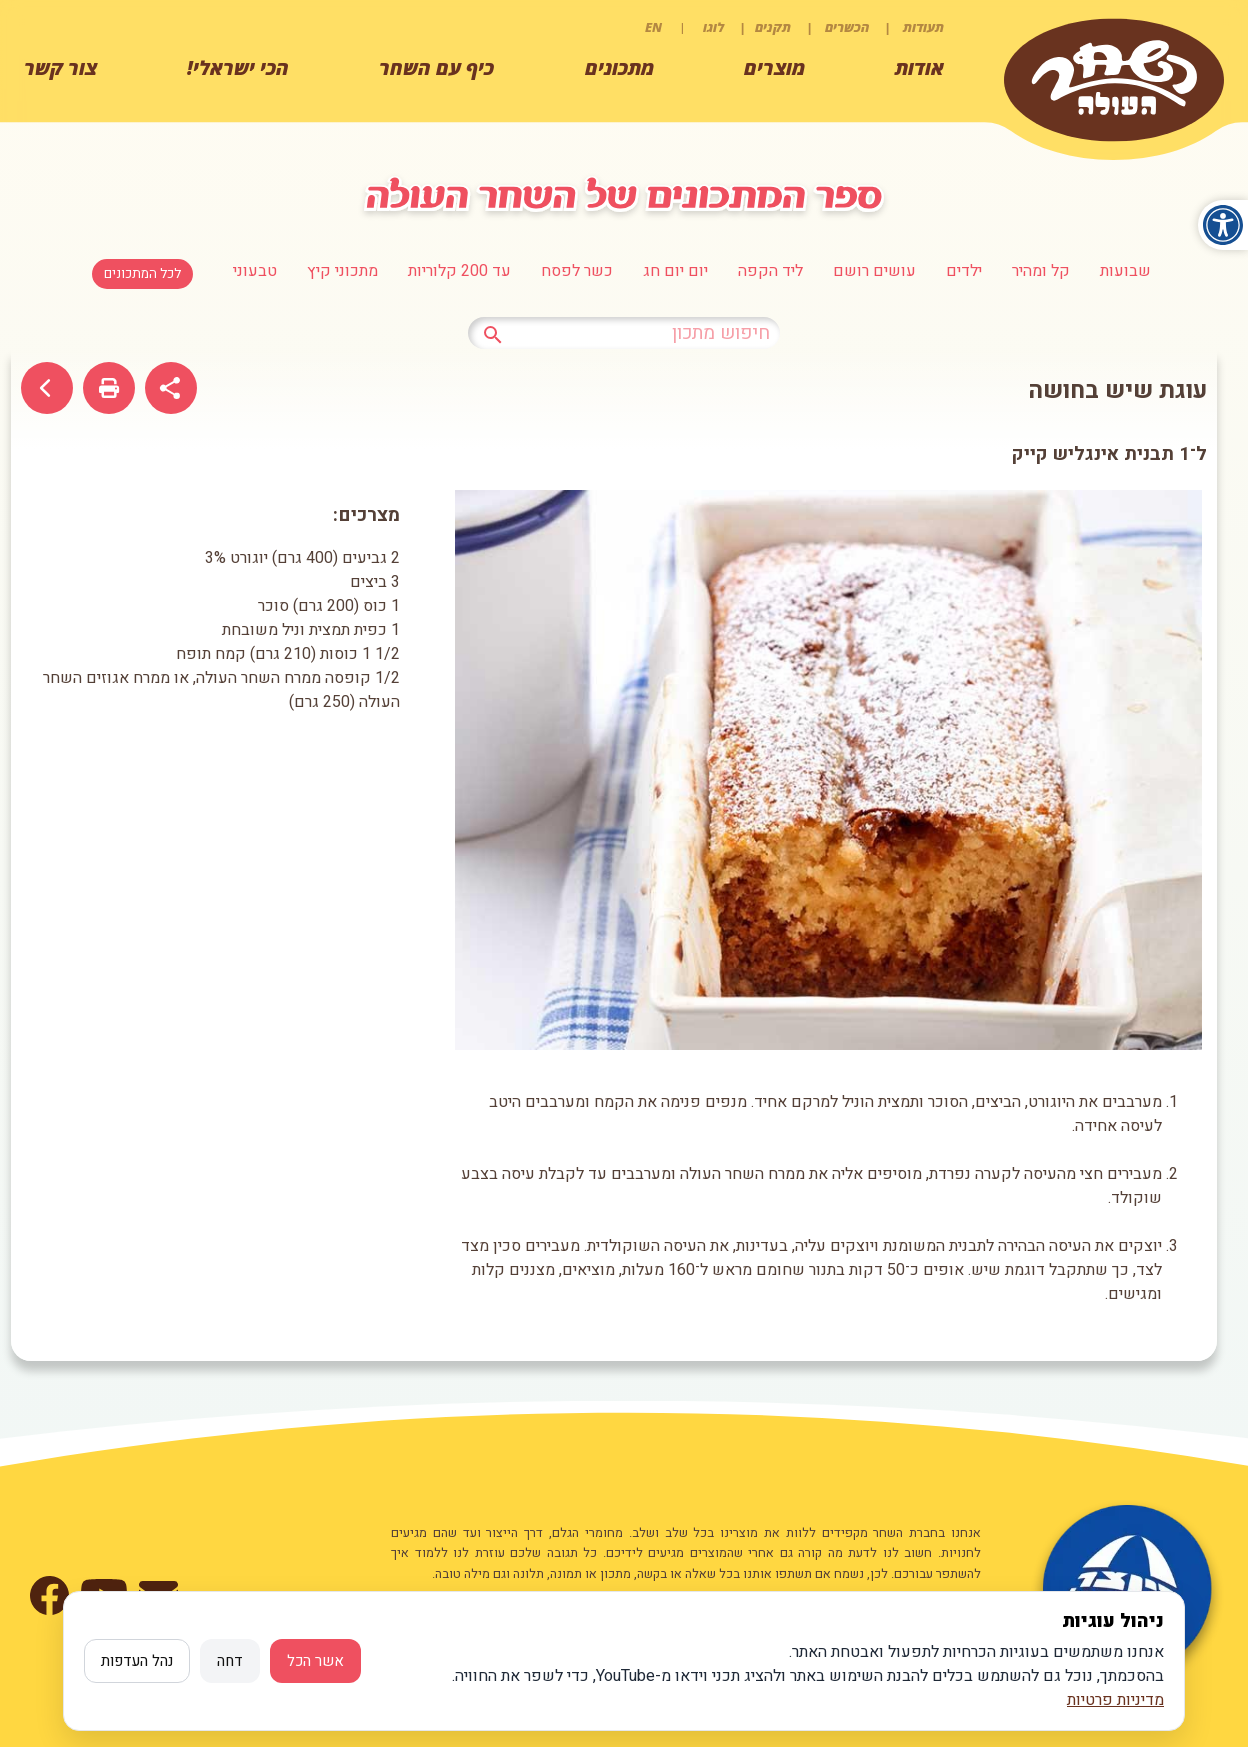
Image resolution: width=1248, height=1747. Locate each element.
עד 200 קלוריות (459, 271)
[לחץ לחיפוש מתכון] (493, 332)
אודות (919, 68)
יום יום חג (675, 271)
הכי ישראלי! (238, 68)
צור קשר (60, 68)
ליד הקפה (770, 271)
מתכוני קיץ (342, 271)
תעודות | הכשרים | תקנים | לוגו (823, 27)
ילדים (964, 271)
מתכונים (619, 68)
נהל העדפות (137, 1661)
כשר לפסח (577, 271)
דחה (230, 1661)
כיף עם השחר (436, 68)
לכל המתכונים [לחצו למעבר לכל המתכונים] (142, 274)
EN (653, 27)
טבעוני (255, 271)
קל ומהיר (1041, 271)
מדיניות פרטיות (1115, 1700)
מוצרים (774, 68)
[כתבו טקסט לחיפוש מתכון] (624, 333)
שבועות (1125, 271)
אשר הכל (315, 1661)
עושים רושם (874, 271)
